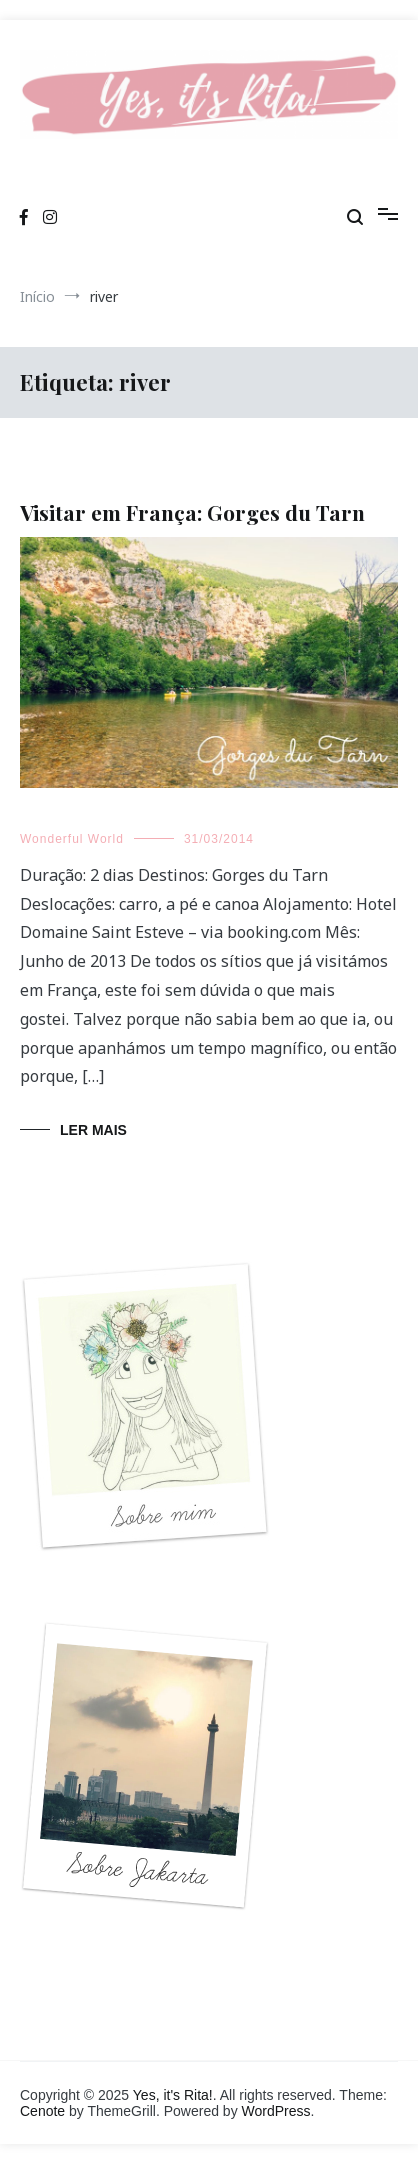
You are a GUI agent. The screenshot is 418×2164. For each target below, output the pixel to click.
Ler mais (93, 1130)
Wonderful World (72, 839)
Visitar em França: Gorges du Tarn (192, 512)
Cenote (42, 2111)
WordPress (276, 2111)
